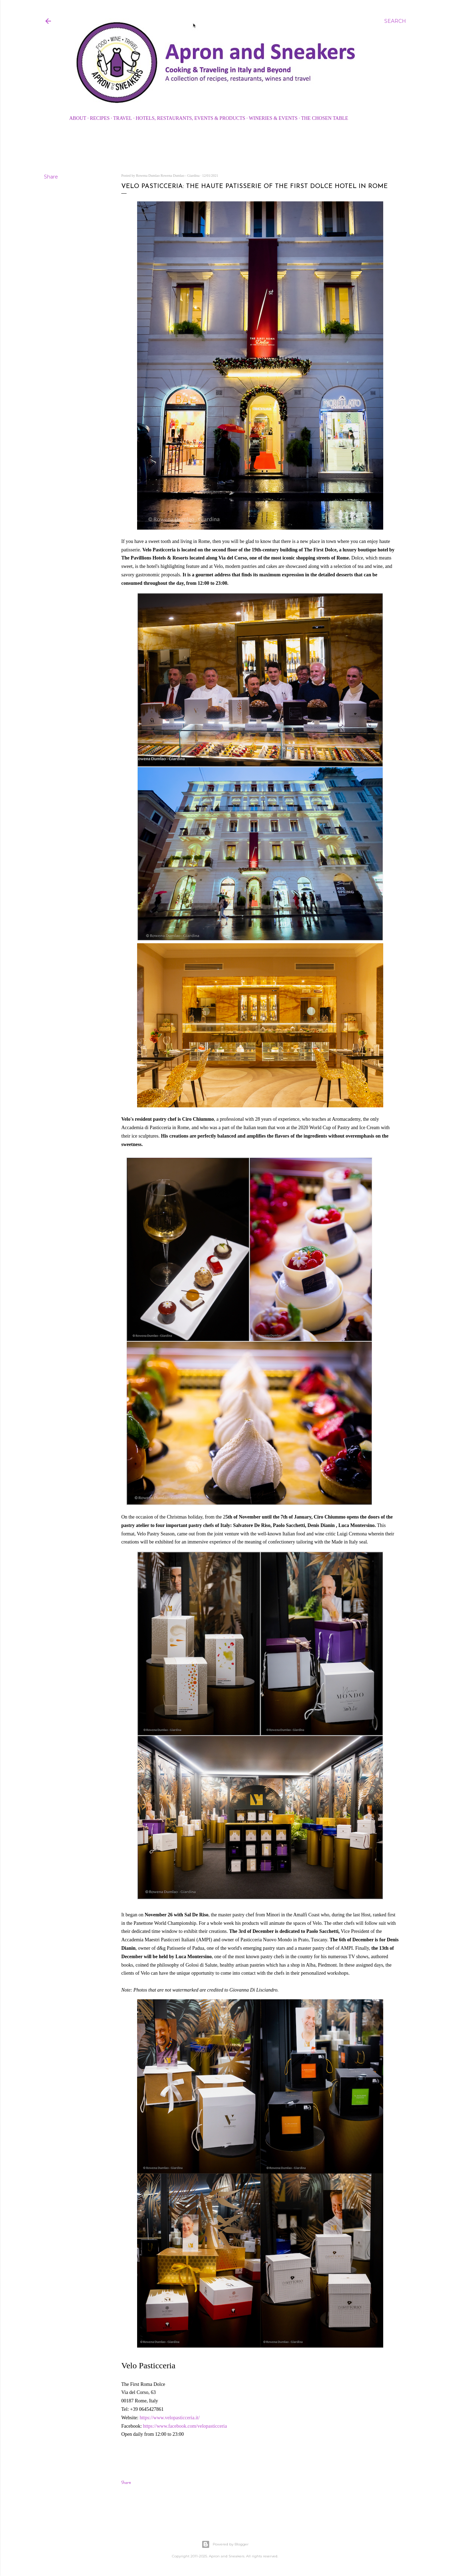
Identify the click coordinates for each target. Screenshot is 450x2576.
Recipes (100, 118)
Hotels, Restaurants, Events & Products (190, 118)
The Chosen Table (324, 118)
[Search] (395, 21)
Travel (122, 118)
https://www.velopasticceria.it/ (170, 2417)
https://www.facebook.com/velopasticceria (185, 2426)
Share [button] (51, 177)
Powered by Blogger (225, 2544)
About (77, 118)
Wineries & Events (273, 118)
